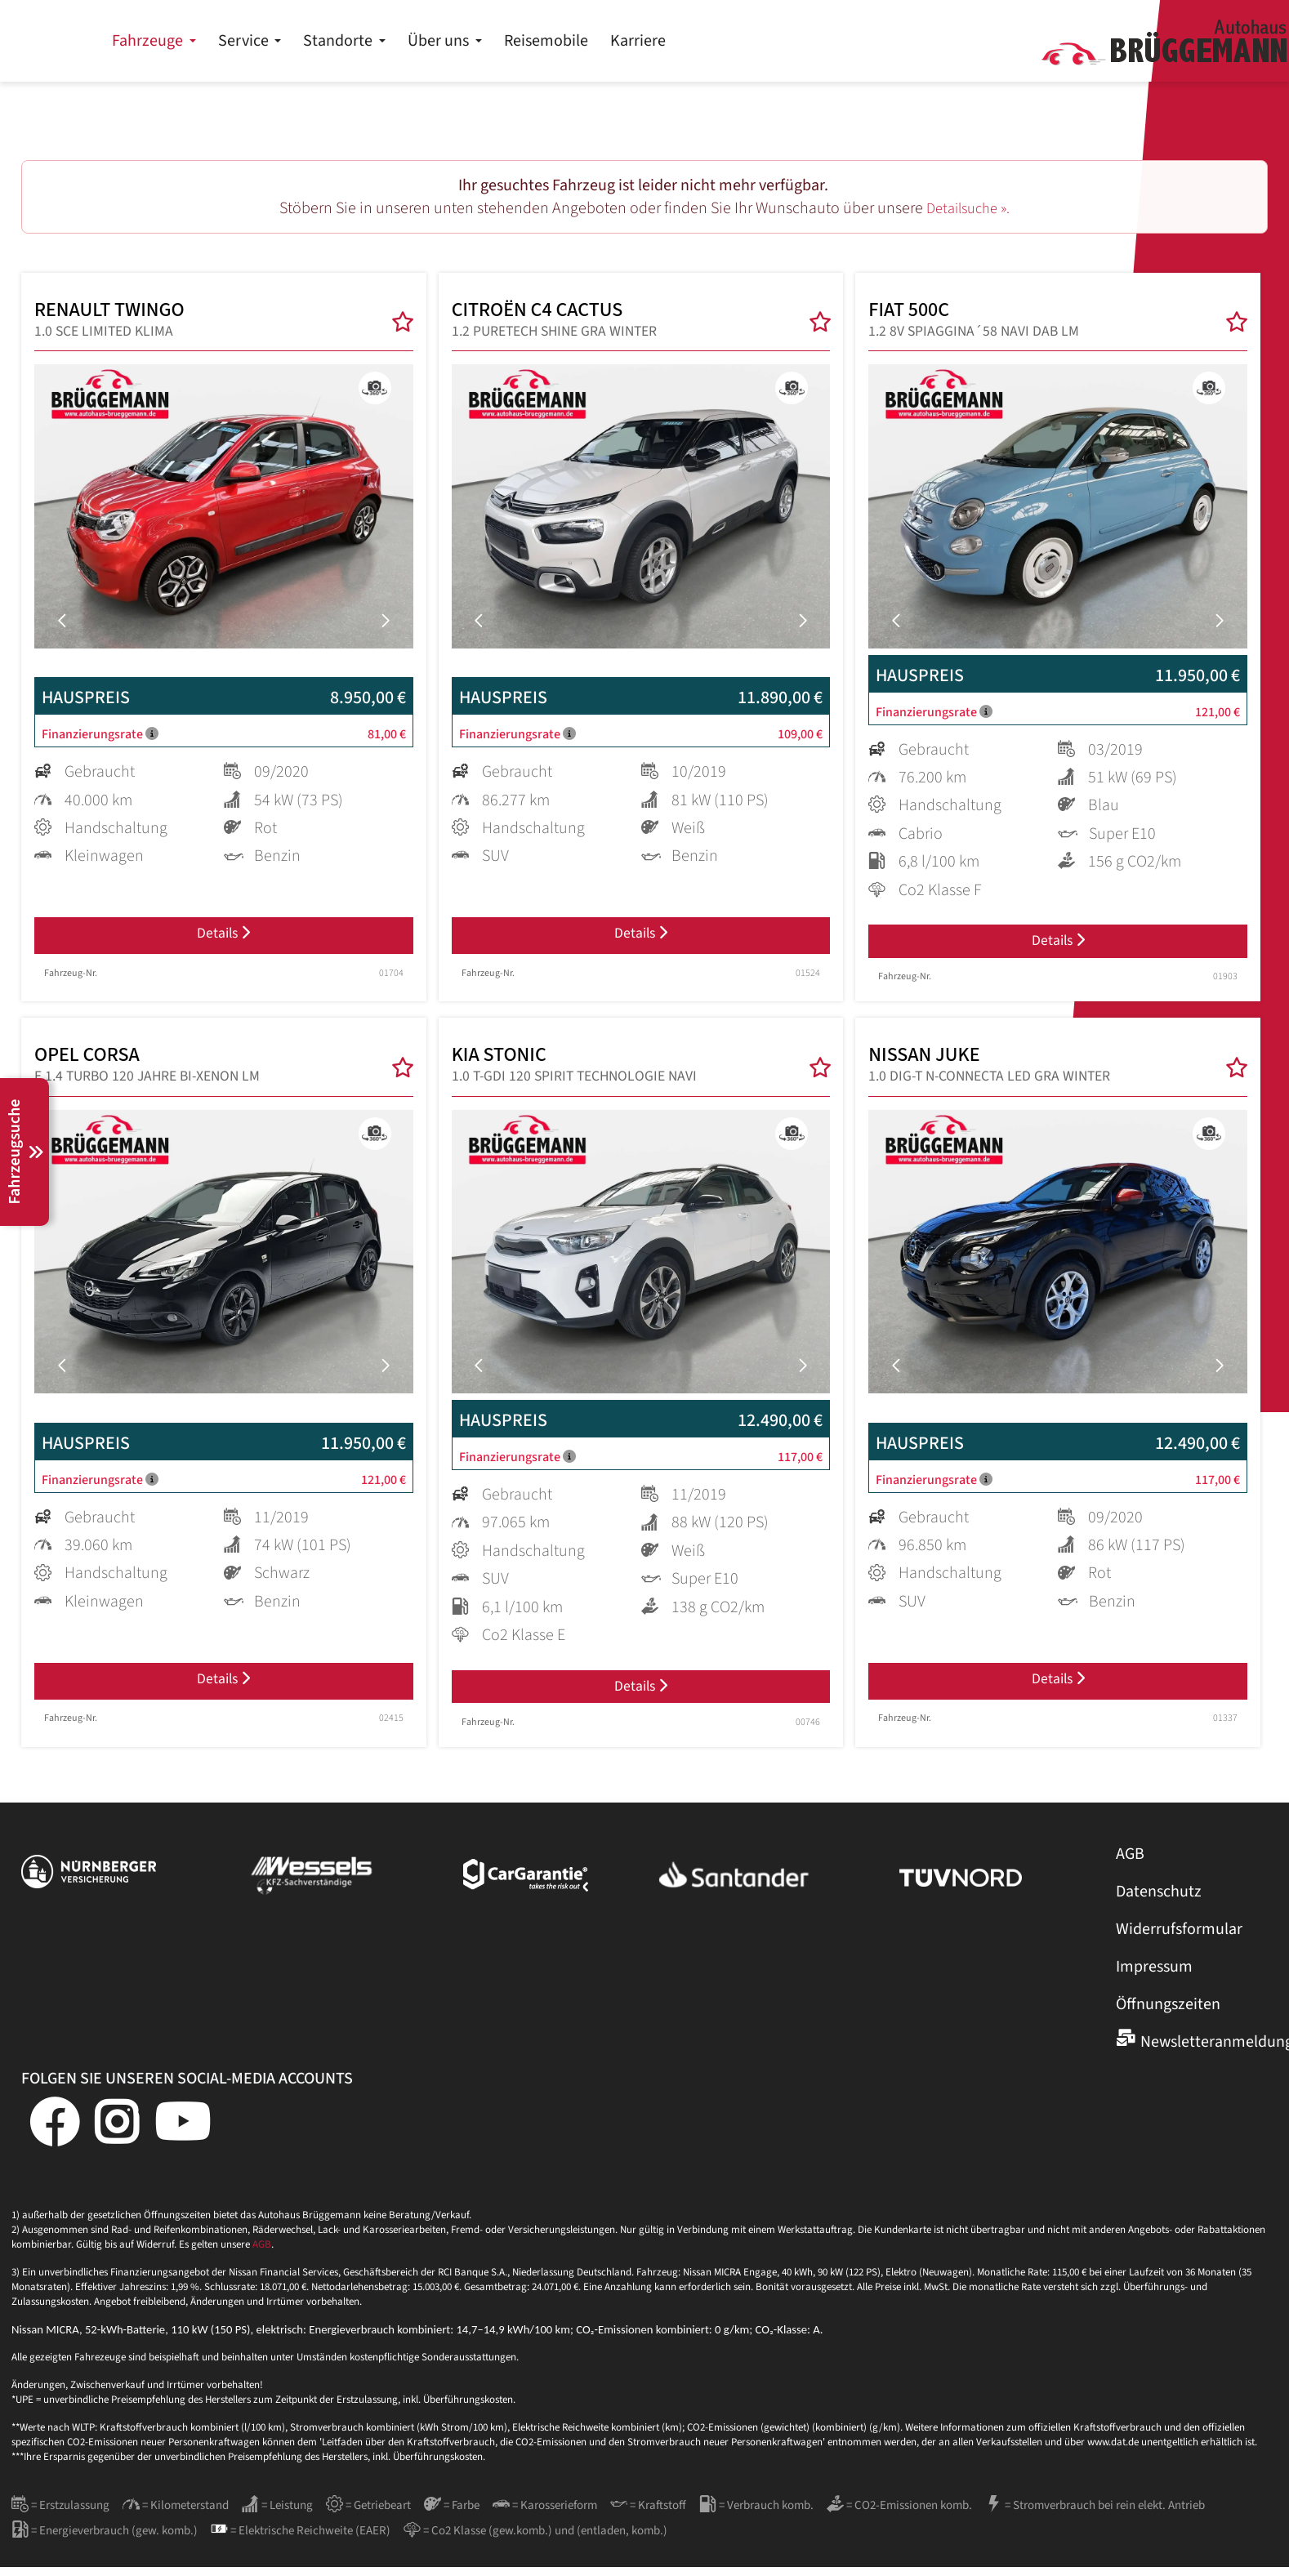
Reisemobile (820, 40)
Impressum (1154, 1975)
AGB (1130, 1863)
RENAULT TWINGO (127, 322)
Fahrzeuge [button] (423, 40)
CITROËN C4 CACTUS (558, 322)
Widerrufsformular (1179, 1938)
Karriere (911, 40)
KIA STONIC (574, 1071)
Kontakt (1234, 16)
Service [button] (518, 40)
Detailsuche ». (968, 208)
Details (223, 938)
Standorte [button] (613, 40)
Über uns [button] (713, 40)
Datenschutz (1159, 1900)
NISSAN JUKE (989, 1071)
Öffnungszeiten (1168, 2013)
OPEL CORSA (147, 1071)
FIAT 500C (973, 322)
